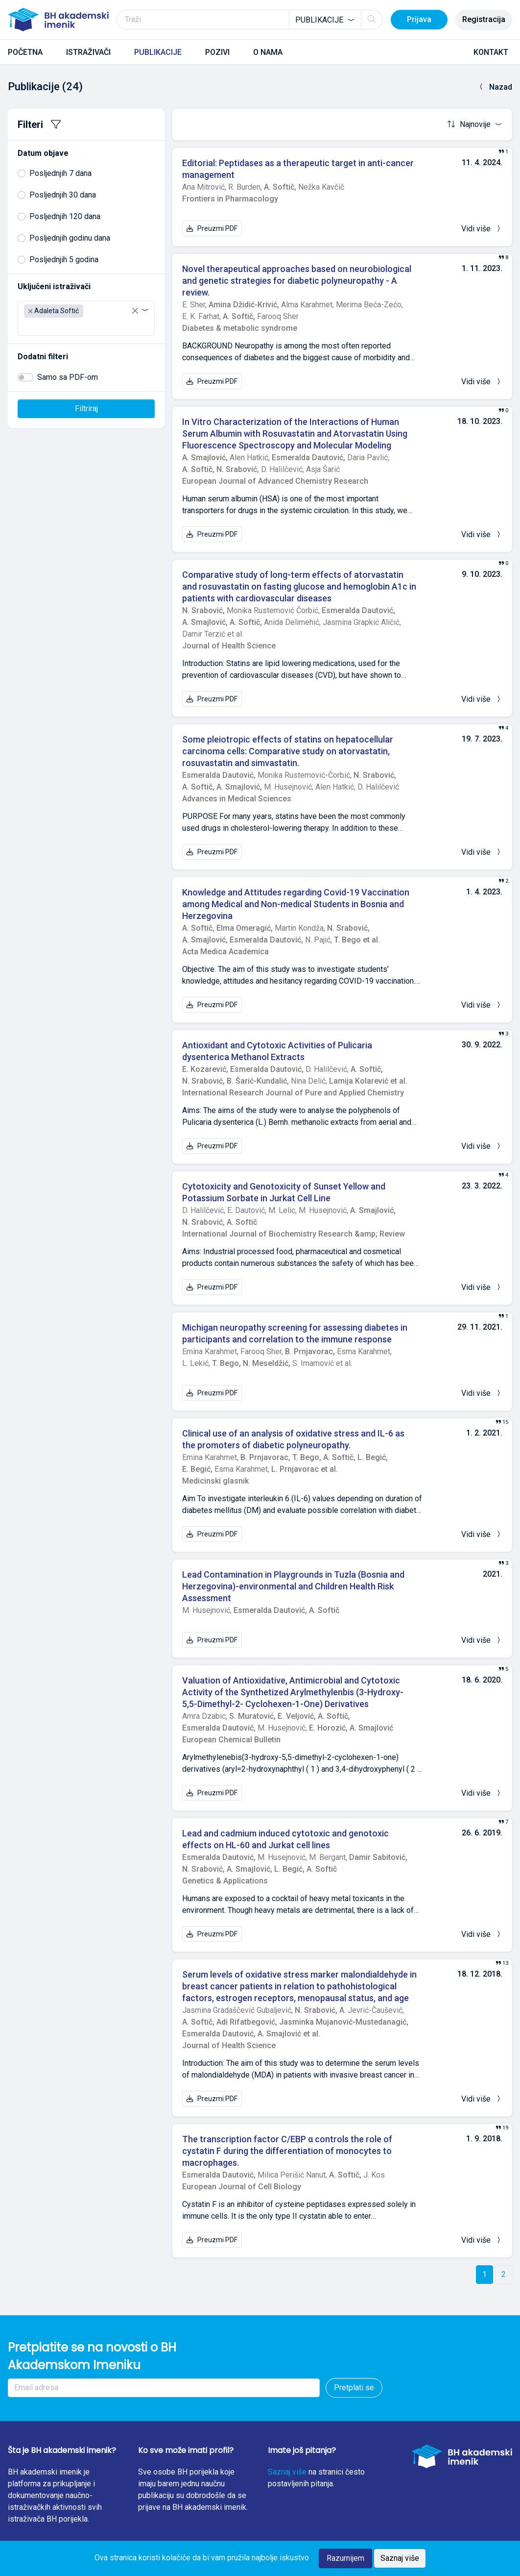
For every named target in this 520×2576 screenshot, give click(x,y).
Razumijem (345, 2558)
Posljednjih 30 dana (62, 194)
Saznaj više (287, 2472)
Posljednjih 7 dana (60, 173)
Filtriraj (86, 408)
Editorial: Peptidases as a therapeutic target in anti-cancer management (298, 169)
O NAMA (268, 52)
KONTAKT (490, 52)
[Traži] (250, 19)
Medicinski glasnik (215, 1481)
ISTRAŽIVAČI (88, 52)
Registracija (483, 19)
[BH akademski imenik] (58, 19)
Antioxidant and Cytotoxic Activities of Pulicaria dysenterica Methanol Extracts (277, 1051)
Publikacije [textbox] (319, 20)
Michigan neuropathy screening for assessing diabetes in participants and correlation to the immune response (294, 1333)
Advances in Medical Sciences (236, 798)
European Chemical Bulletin (231, 1739)
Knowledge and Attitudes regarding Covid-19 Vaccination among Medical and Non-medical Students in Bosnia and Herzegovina (295, 904)
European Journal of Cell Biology (241, 2186)
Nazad (494, 87)
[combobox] (325, 19)
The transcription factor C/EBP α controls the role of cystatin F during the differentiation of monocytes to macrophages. (287, 2151)
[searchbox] (27, 326)
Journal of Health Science (229, 645)
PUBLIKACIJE (158, 52)
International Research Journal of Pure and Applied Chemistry (293, 1092)
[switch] (25, 377)
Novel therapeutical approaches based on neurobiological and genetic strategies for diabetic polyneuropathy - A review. (296, 280)
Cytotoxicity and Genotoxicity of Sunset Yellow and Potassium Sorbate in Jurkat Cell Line (283, 1192)
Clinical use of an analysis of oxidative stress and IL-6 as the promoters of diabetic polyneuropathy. (293, 1439)
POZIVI (217, 52)
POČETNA (25, 52)
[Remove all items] (135, 311)
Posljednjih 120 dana (64, 216)
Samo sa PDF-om (67, 377)
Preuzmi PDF (212, 228)
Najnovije (470, 124)
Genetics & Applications (225, 1880)
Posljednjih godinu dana (69, 238)
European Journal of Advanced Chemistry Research (275, 481)
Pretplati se (354, 2387)
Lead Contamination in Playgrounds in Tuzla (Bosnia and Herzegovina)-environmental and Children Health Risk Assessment (293, 1586)
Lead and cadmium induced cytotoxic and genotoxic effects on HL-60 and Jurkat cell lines (285, 1839)
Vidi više (481, 228)
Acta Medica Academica (225, 951)
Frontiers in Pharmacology (230, 198)
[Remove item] (30, 311)
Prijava (419, 19)
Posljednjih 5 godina (63, 259)
